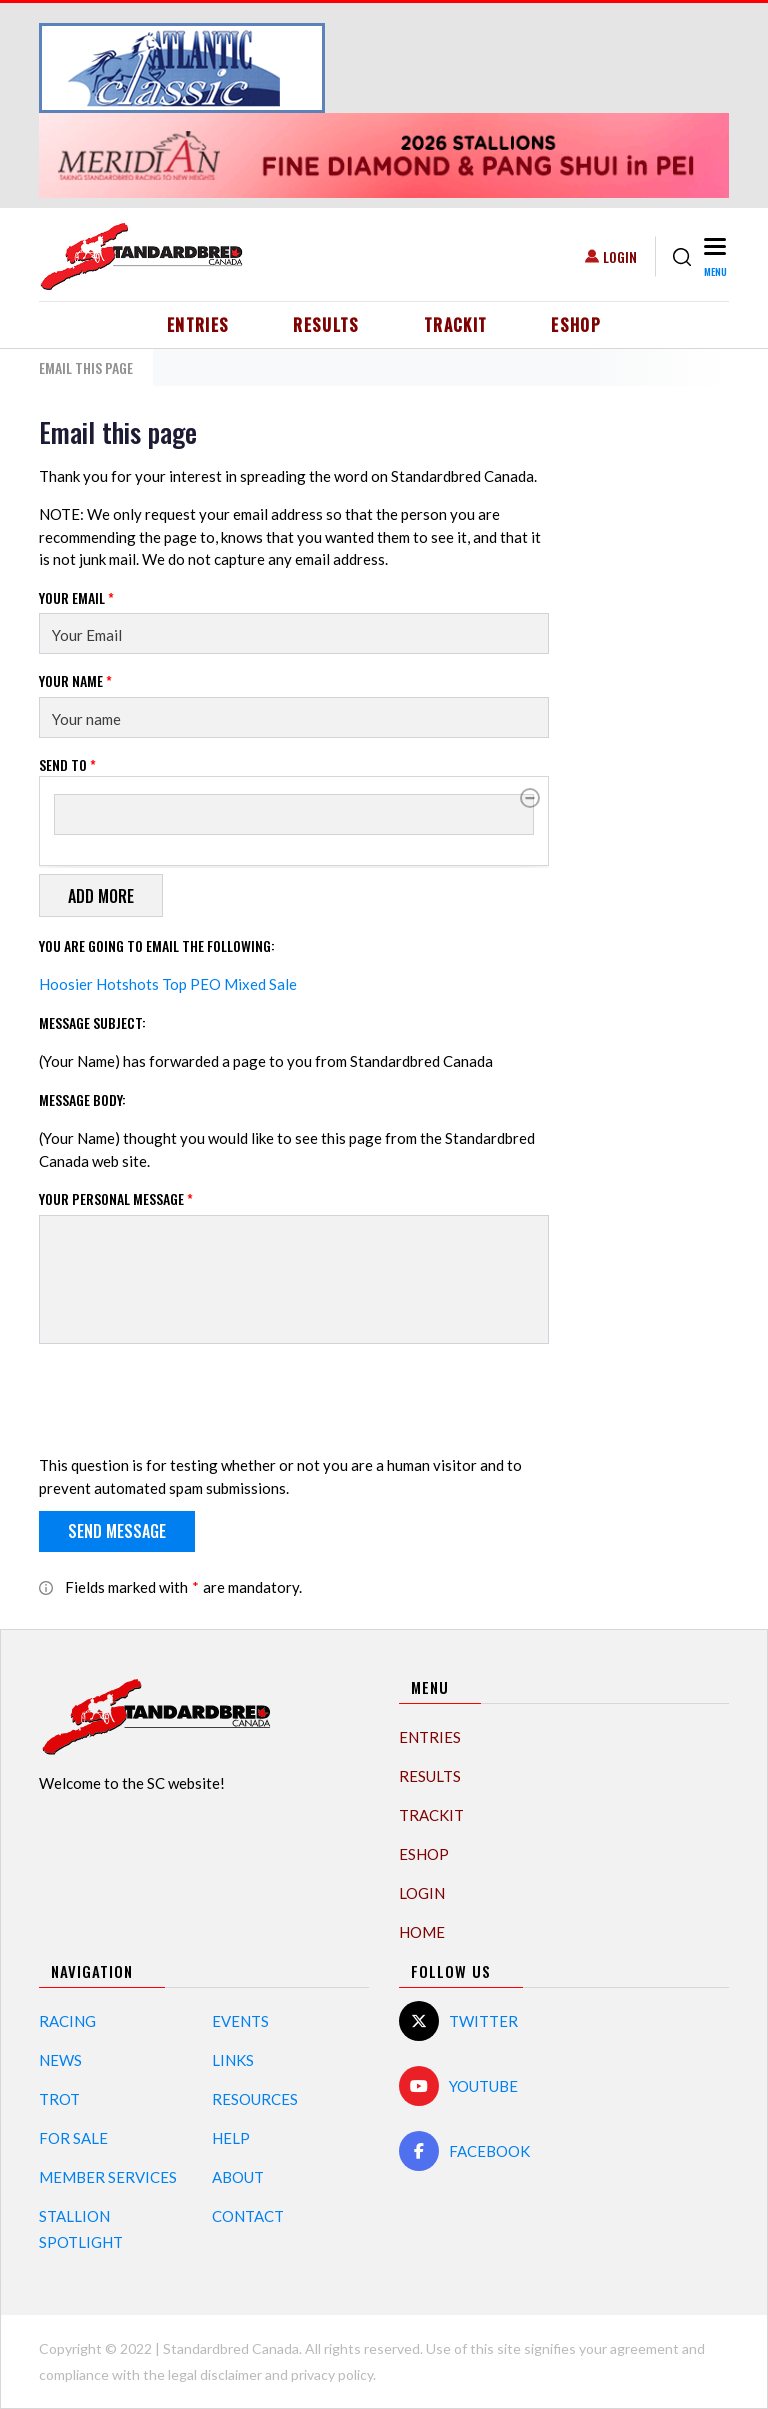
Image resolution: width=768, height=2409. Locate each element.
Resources (255, 2099)
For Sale (73, 2138)
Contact (248, 2216)
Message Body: (82, 1099)
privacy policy (332, 2374)
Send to (67, 764)
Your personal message (116, 1198)
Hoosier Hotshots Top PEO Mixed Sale (168, 984)
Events (240, 2021)
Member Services (108, 2177)
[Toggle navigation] (714, 256)
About (238, 2177)
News (60, 2060)
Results (326, 325)
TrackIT (456, 325)
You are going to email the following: (157, 945)
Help (231, 2138)
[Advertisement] (659, 716)
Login (620, 256)
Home (422, 1932)
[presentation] (191, 1399)
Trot (59, 2099)
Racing (67, 2021)
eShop (576, 325)
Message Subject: (92, 1022)
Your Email (76, 597)
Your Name (75, 680)
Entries (198, 325)
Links (233, 2060)
